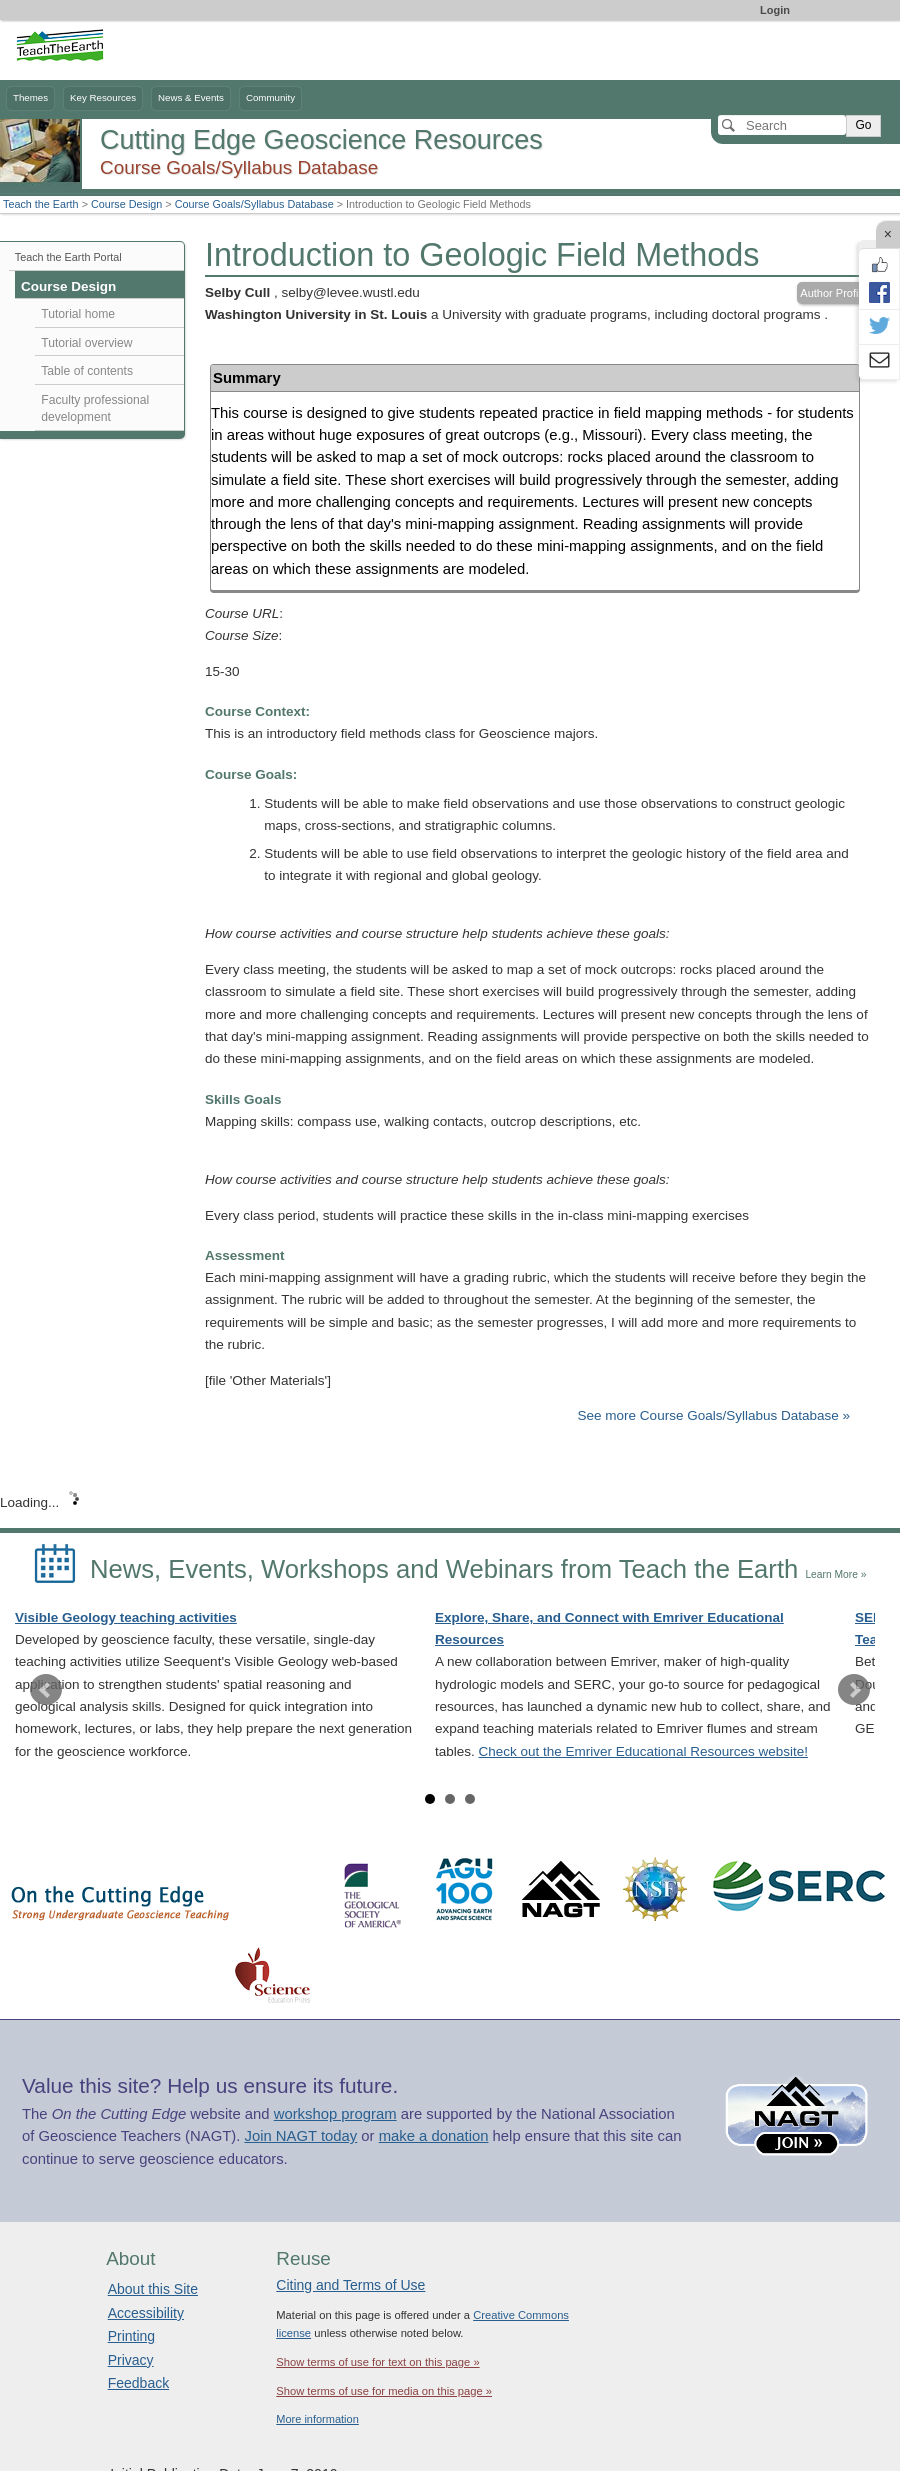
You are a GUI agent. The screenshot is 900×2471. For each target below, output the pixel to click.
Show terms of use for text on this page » (377, 2362)
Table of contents (87, 371)
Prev (46, 1690)
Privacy (131, 2360)
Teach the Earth (41, 204)
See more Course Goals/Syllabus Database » (714, 1415)
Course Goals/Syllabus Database (254, 204)
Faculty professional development (95, 409)
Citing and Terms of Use (350, 2285)
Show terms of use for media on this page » (384, 2391)
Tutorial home (78, 314)
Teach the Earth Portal (68, 257)
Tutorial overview (86, 343)
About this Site (153, 2289)
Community (270, 97)
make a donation (434, 2136)
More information (317, 2419)
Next (854, 1690)
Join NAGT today (300, 2136)
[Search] (782, 125)
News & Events (191, 97)
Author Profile (833, 293)
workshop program (335, 2114)
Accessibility (146, 2313)
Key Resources (103, 97)
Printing (131, 2336)
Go (863, 125)
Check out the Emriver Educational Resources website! (643, 1751)
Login (775, 10)
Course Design (126, 204)
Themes (30, 97)
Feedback (138, 2383)
